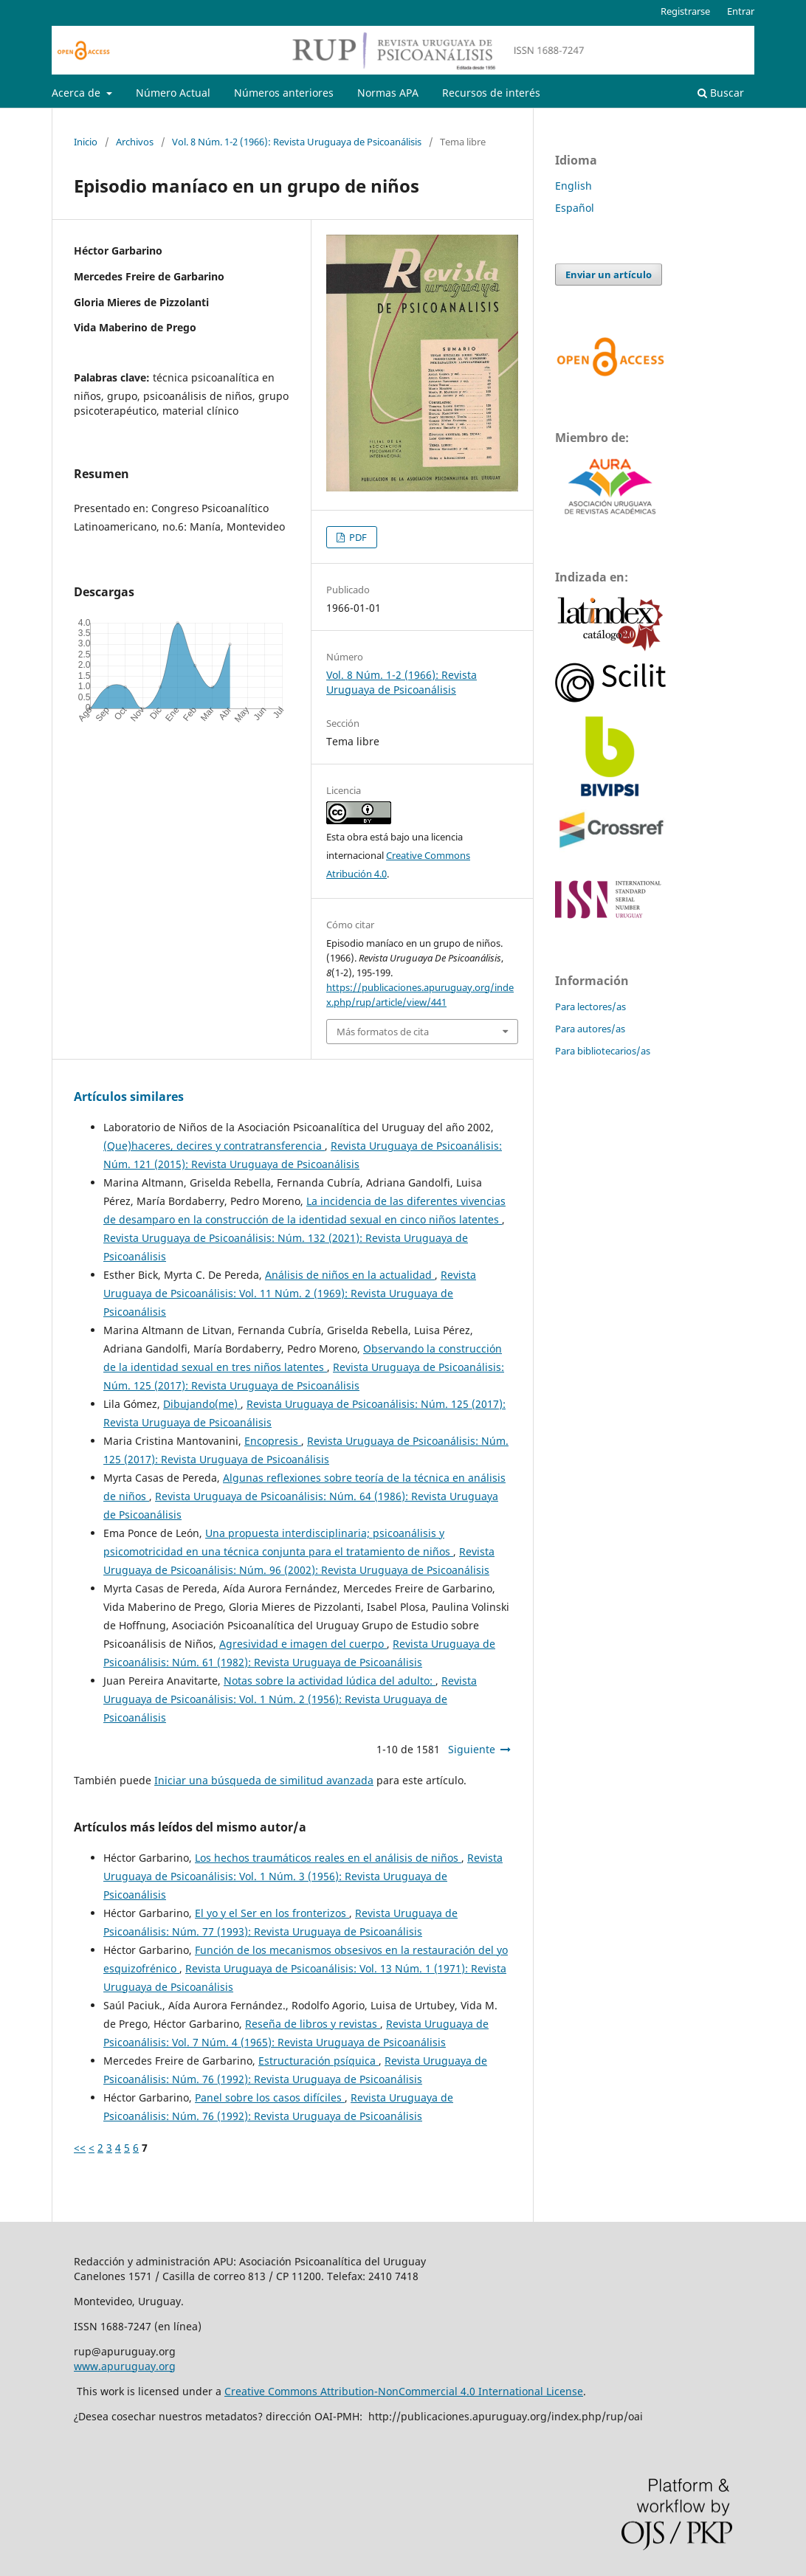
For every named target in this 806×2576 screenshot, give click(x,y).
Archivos (135, 141)
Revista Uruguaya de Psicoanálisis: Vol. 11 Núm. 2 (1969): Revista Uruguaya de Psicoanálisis (289, 1293)
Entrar (740, 11)
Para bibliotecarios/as (602, 1050)
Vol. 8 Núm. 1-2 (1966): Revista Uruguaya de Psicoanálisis (296, 141)
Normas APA (387, 93)
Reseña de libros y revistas (312, 2024)
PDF (357, 537)
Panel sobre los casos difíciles (270, 2097)
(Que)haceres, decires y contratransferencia (214, 1146)
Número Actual (173, 93)
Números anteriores (284, 93)
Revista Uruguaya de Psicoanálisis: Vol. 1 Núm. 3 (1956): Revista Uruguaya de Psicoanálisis (303, 1876)
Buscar (721, 93)
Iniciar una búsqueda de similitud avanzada (263, 1780)
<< (80, 2148)
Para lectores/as (590, 1006)
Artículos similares (129, 1096)
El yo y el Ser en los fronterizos (272, 1913)
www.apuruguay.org (125, 2366)
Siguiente (471, 1749)
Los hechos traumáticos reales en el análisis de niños (328, 1858)
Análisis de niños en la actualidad (350, 1275)
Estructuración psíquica (318, 2061)
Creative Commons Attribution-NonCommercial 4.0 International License (403, 2391)
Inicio (85, 141)
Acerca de (77, 93)
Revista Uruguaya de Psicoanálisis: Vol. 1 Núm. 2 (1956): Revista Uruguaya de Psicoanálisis (290, 1699)
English (573, 186)
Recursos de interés (491, 93)
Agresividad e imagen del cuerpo (303, 1644)
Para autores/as (590, 1028)
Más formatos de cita (383, 1031)
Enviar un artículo (608, 274)
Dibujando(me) (202, 1404)
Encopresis (272, 1441)
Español (574, 208)
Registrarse (685, 11)
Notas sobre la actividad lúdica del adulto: (329, 1681)
